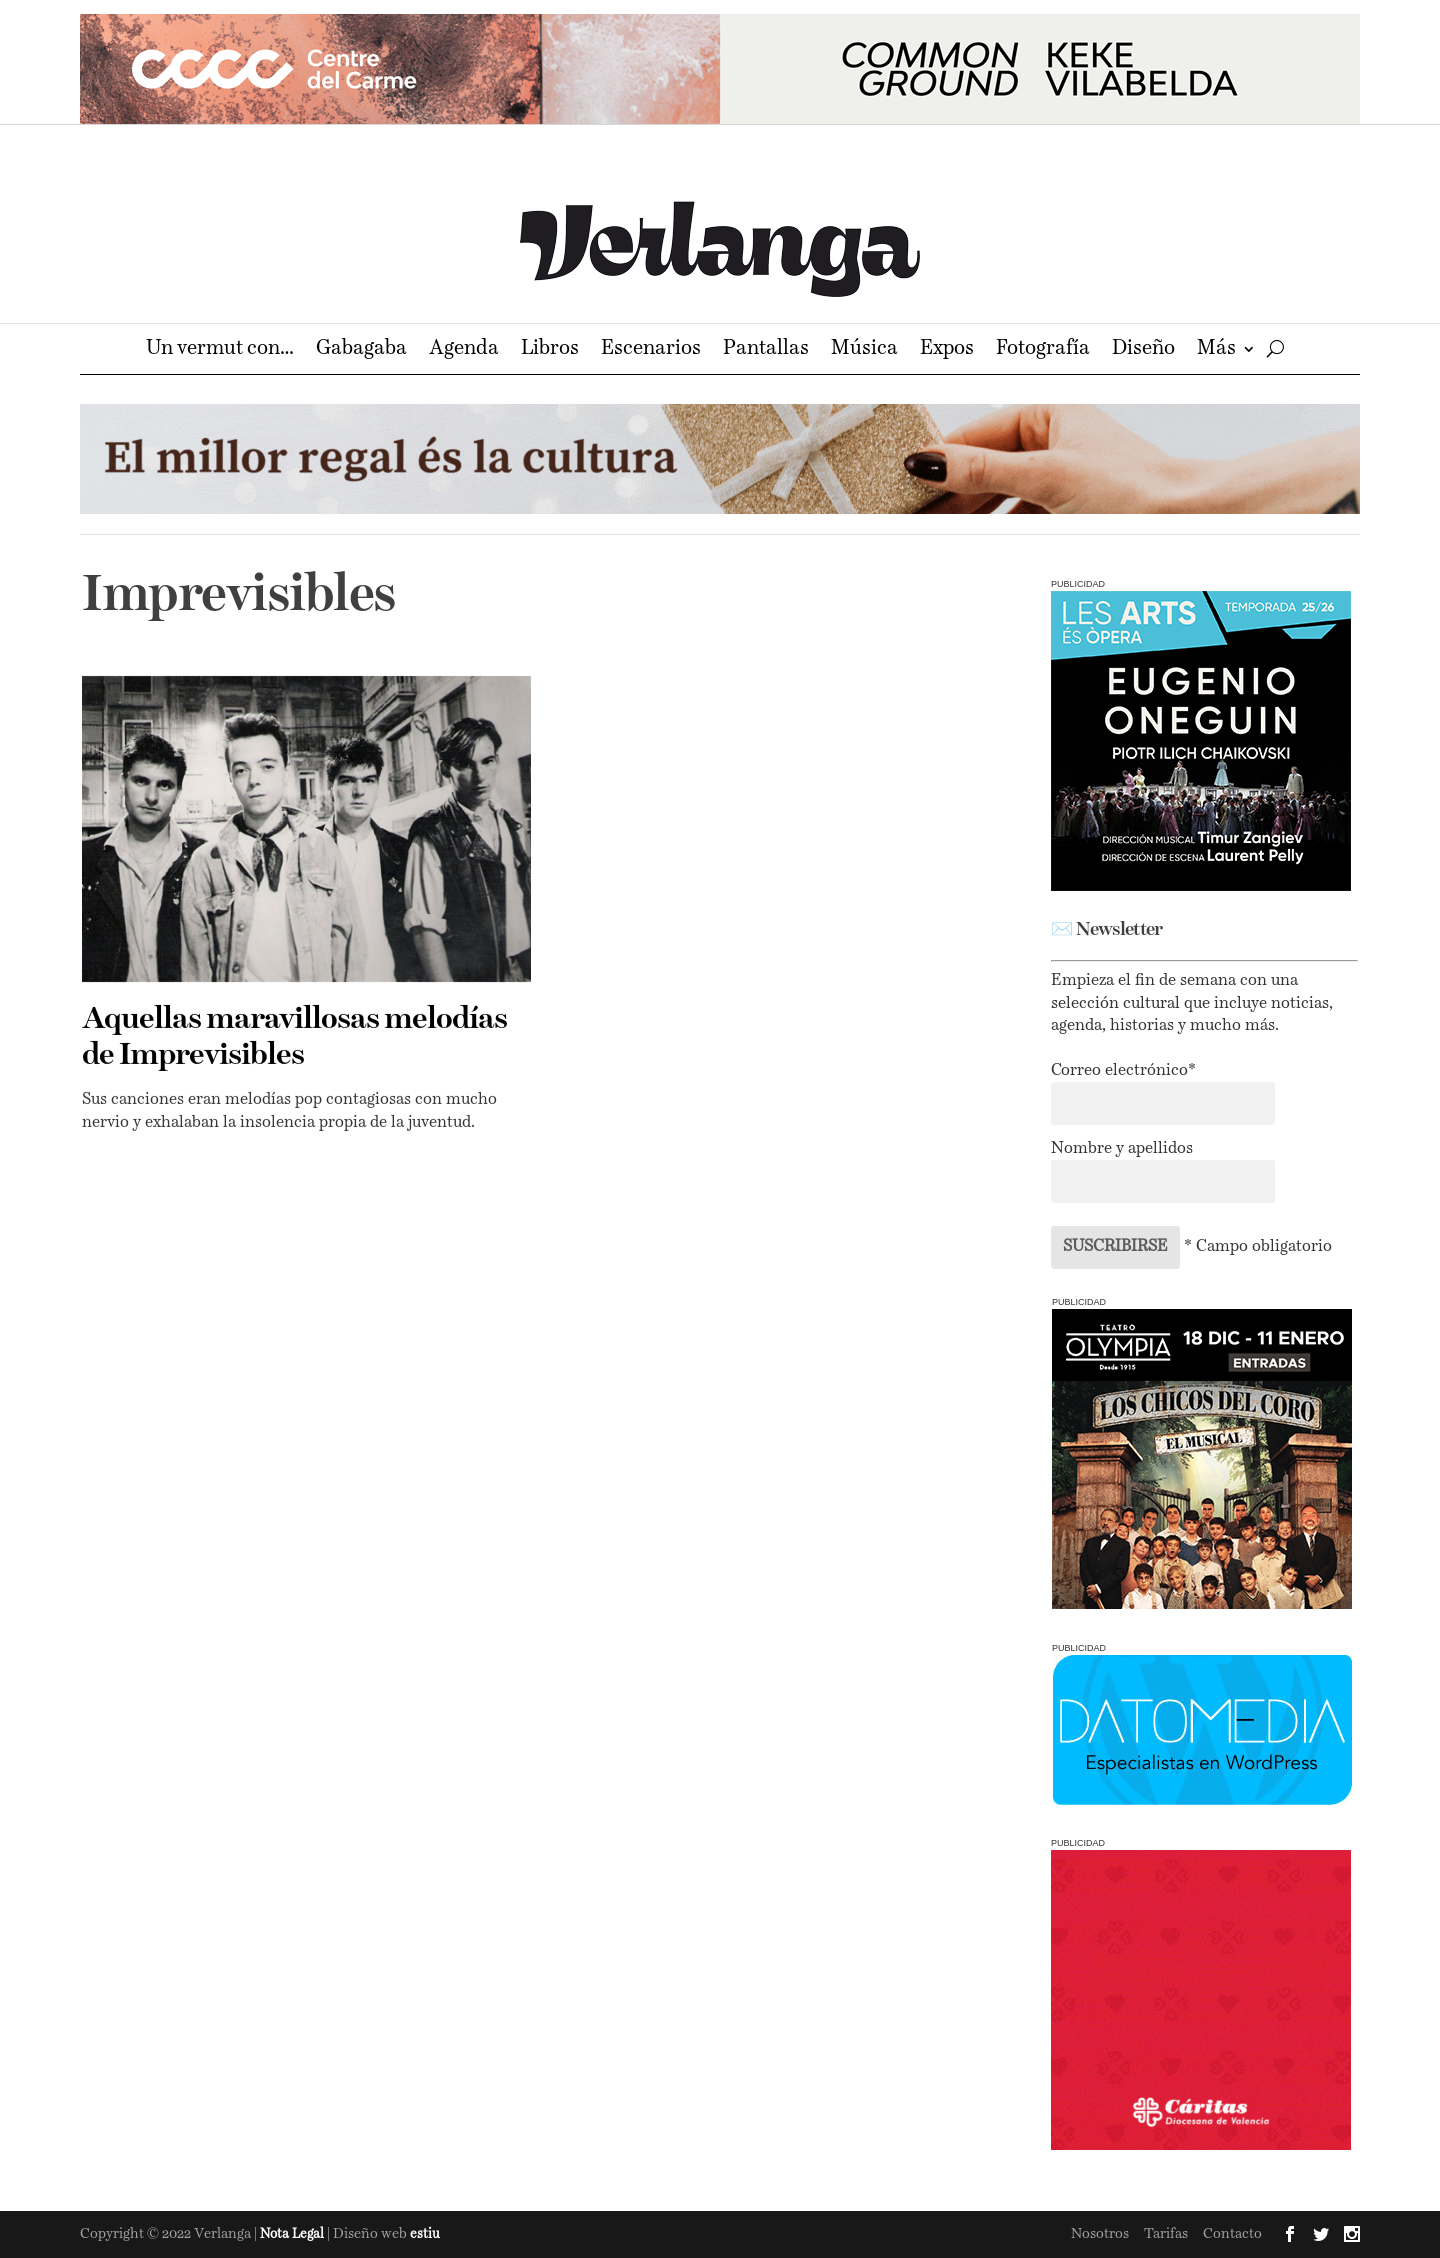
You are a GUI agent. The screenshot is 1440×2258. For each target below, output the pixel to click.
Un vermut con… (220, 350)
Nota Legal (293, 2234)
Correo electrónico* (1123, 1071)
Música (864, 350)
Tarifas (1166, 2234)
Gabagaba (361, 350)
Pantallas (766, 350)
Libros (550, 350)
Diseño (1143, 350)
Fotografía (1043, 350)
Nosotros (1100, 2234)
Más (1216, 350)
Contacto (1232, 2234)
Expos (947, 350)
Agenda (464, 350)
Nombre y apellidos (1122, 1149)
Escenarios (651, 350)
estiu (425, 2234)
